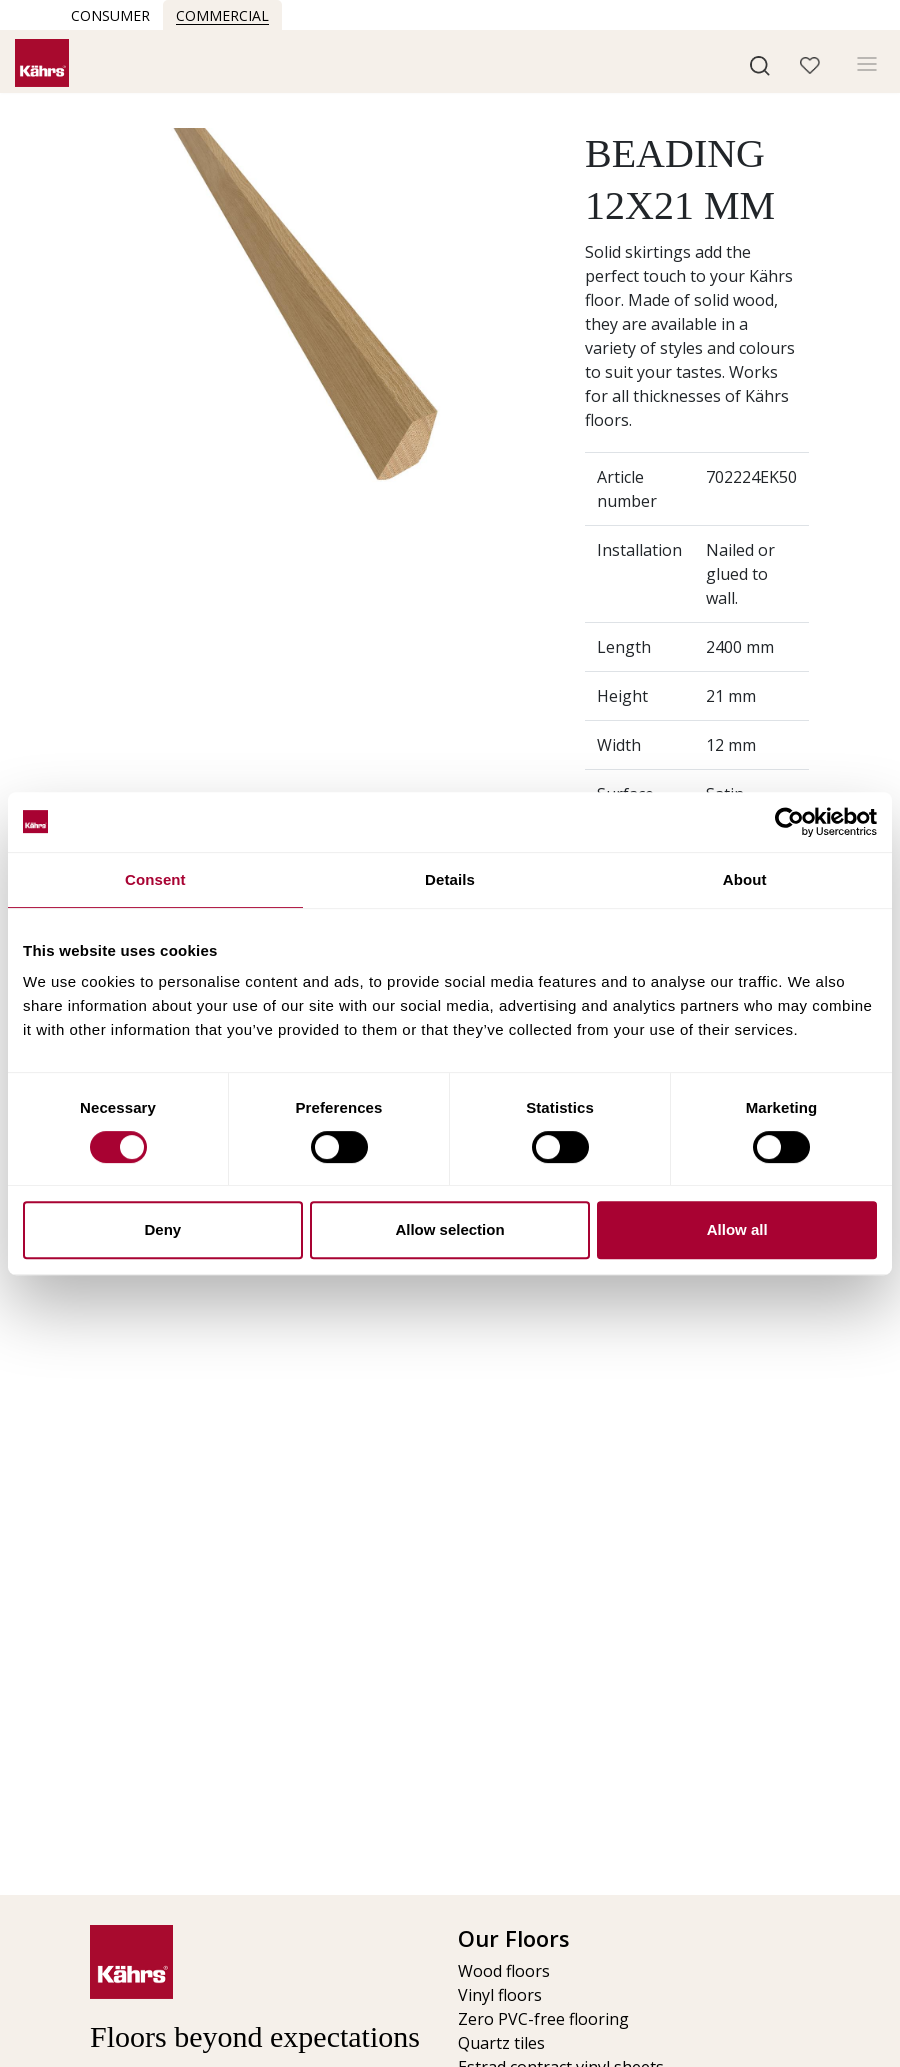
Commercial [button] (222, 15)
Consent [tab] (155, 879)
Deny (162, 1229)
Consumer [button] (110, 15)
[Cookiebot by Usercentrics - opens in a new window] (789, 822)
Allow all (737, 1229)
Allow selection (449, 1229)
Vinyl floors (500, 1995)
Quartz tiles (501, 2043)
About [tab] (745, 879)
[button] (760, 64)
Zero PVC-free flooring (543, 2019)
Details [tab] (450, 879)
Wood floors (504, 1971)
